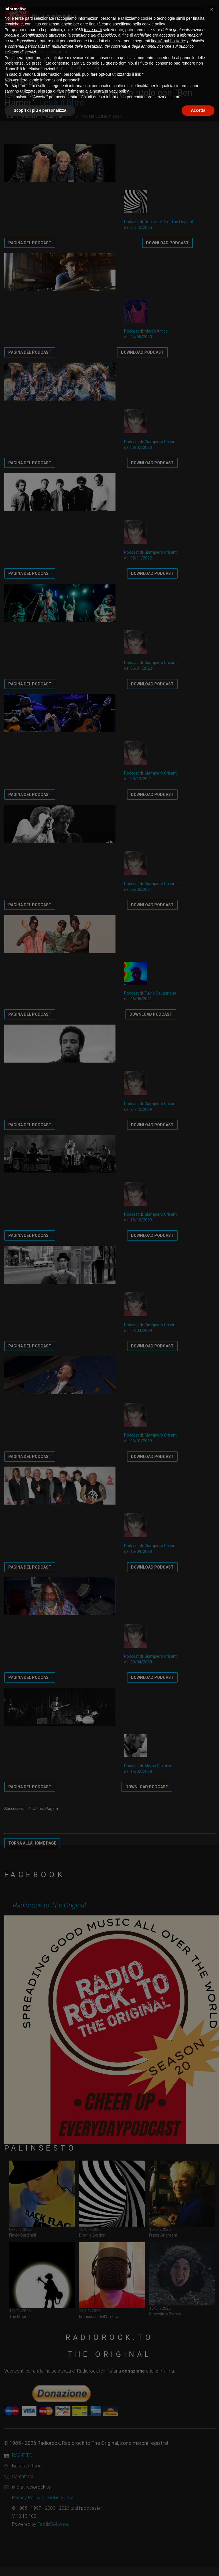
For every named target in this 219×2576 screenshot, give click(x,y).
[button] (211, 9)
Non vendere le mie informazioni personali (42, 80)
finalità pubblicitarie (168, 41)
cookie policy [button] (153, 24)
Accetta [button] (198, 110)
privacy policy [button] (117, 91)
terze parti (93, 29)
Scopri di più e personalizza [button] (40, 110)
